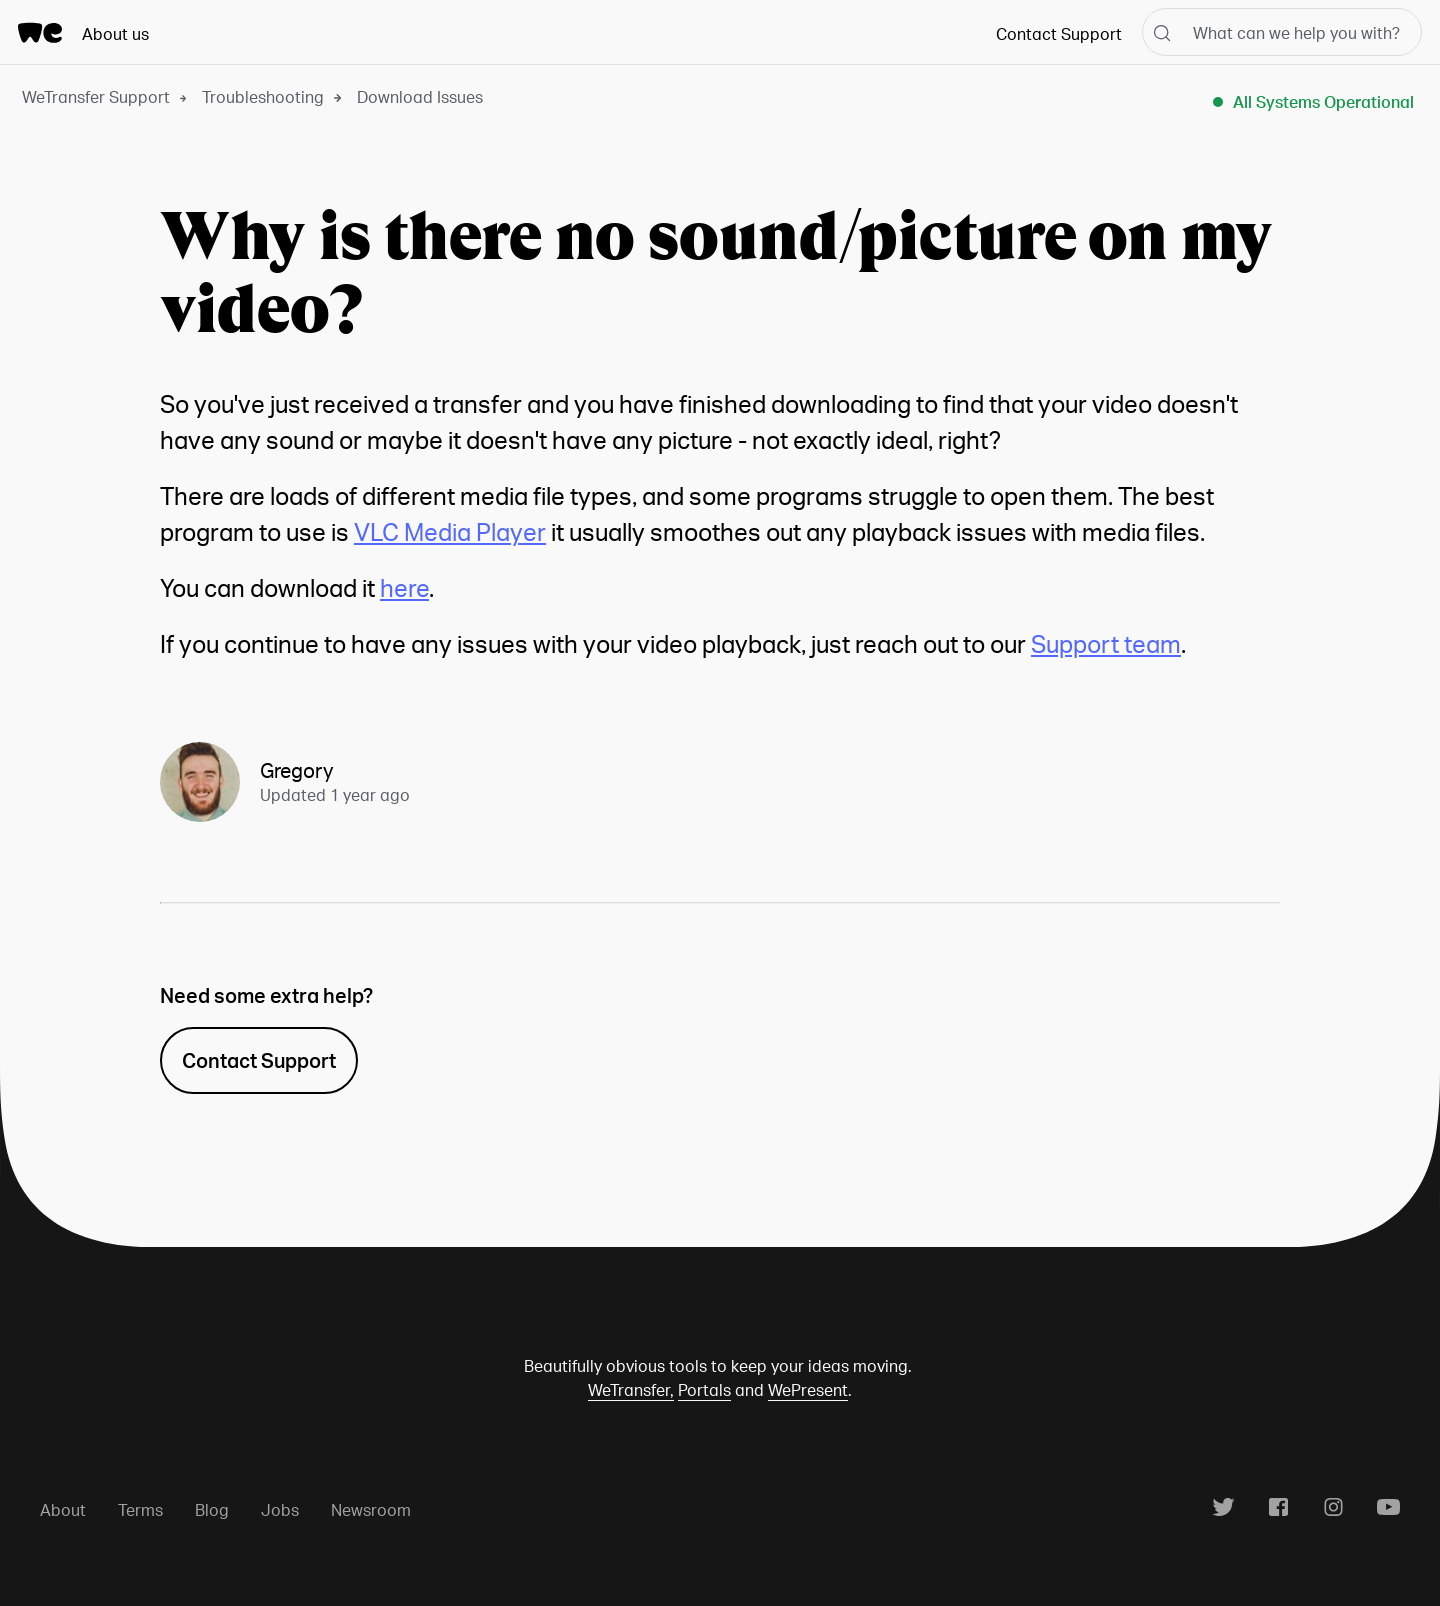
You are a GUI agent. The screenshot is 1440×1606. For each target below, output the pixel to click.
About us (115, 33)
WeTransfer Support (96, 96)
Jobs (280, 1509)
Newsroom (371, 1509)
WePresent (808, 1389)
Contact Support (1059, 33)
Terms (140, 1509)
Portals (704, 1389)
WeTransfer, (631, 1389)
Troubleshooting (263, 96)
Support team (1106, 643)
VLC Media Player (450, 531)
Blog (212, 1509)
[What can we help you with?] (1282, 32)
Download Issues (420, 96)
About (63, 1509)
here (404, 587)
